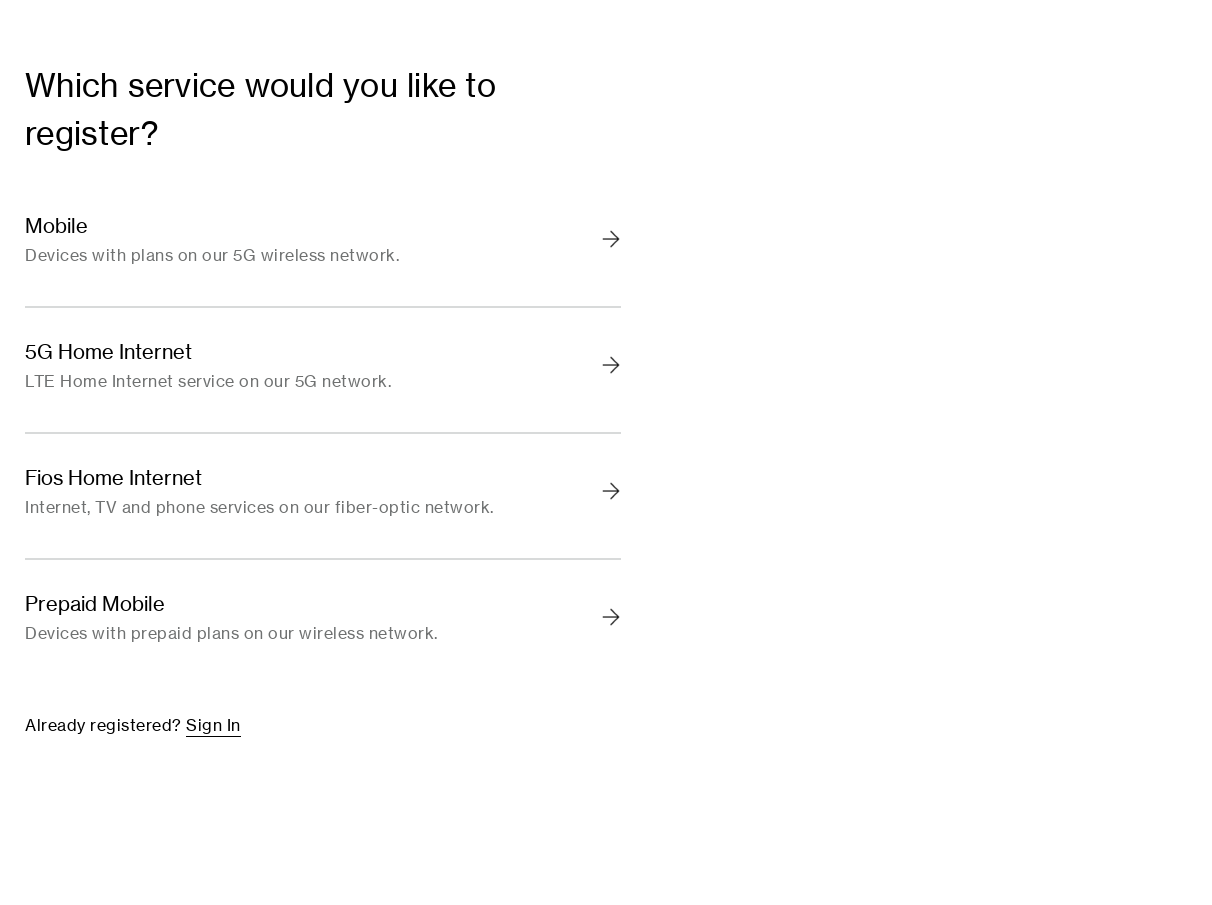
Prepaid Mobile (95, 604)
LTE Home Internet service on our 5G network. (208, 382)
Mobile (56, 226)
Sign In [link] (213, 725)
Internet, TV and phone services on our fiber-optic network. (259, 508)
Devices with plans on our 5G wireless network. (212, 256)
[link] (323, 244)
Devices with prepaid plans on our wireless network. (231, 634)
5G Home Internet (108, 352)
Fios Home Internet (113, 478)
